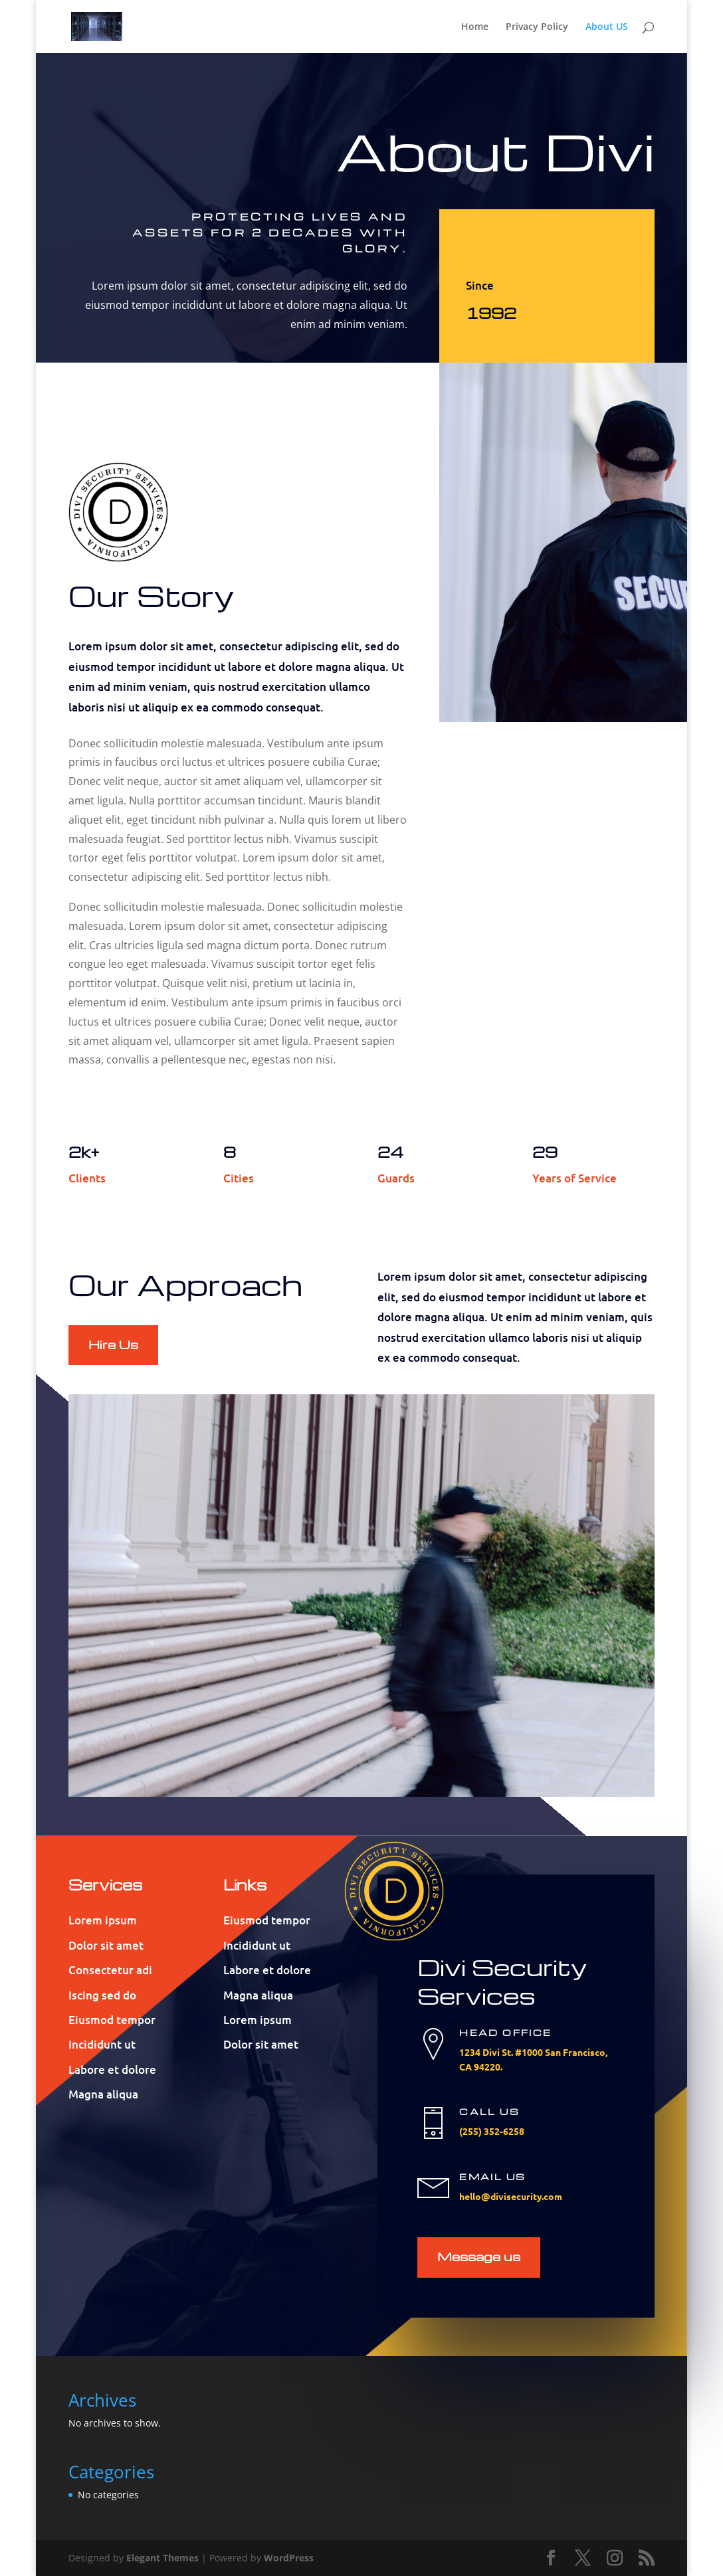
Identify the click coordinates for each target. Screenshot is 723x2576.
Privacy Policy (537, 27)
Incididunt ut (102, 2044)
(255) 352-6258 (491, 2131)
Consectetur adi (110, 1970)
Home (474, 27)
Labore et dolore (112, 2069)
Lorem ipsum (102, 1920)
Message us (478, 2256)
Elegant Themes (162, 2557)
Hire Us (113, 1344)
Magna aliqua (103, 2094)
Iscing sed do (102, 1995)
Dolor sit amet (106, 1945)
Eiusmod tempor (111, 2019)
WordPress (289, 2557)
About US (606, 27)
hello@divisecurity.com (510, 2196)
